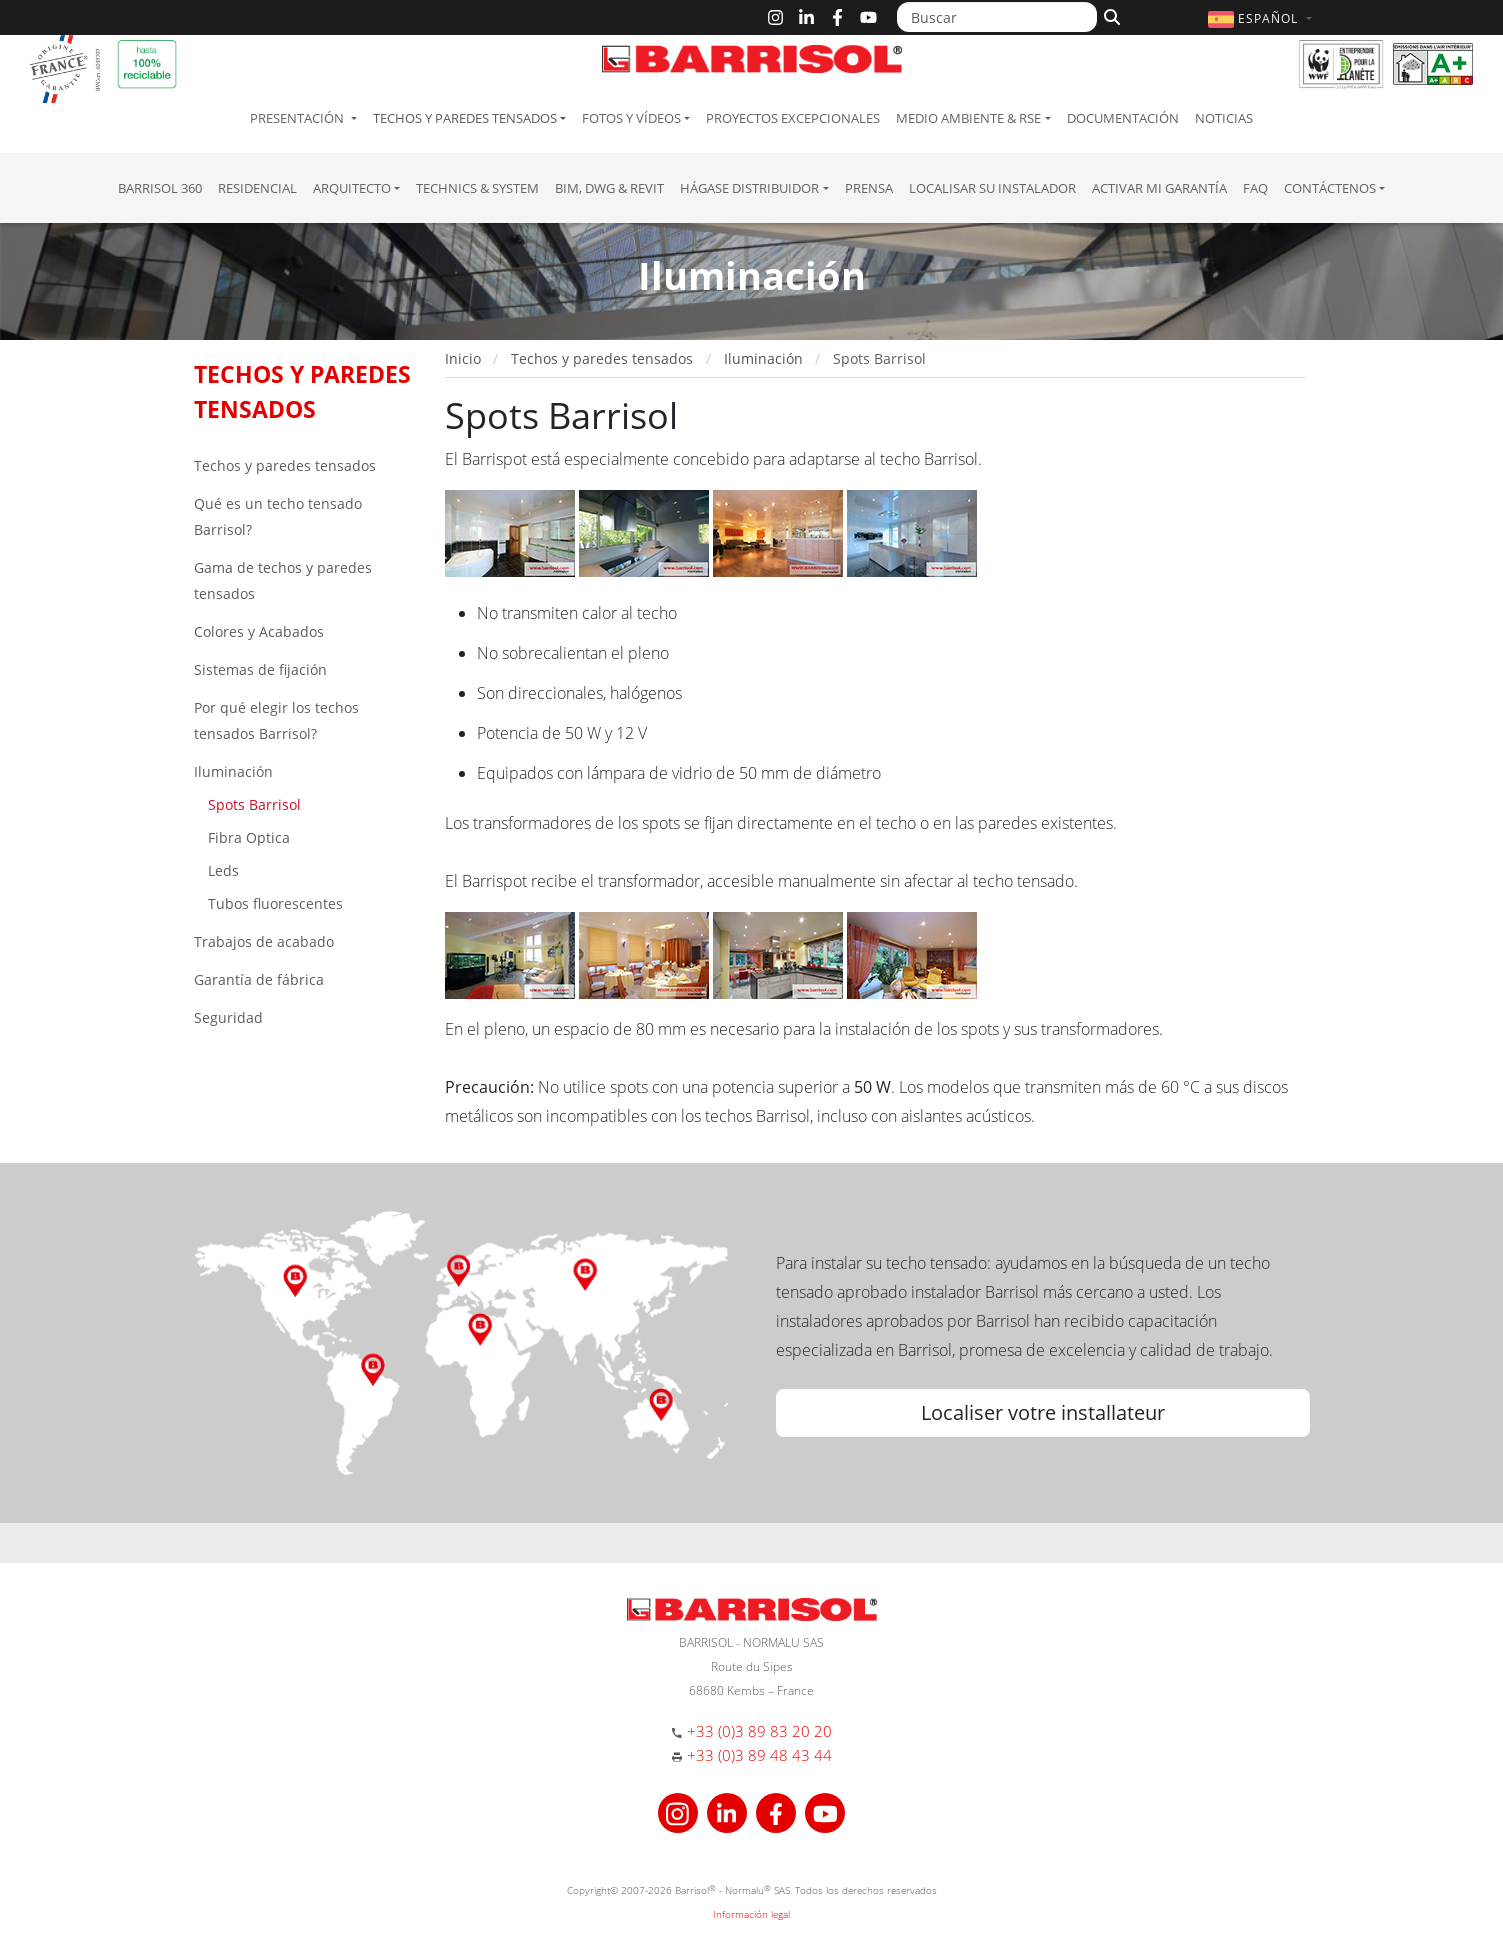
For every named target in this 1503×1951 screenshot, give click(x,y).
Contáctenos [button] (1330, 188)
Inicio (463, 358)
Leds (221, 870)
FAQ (1255, 188)
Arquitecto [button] (352, 188)
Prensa (869, 188)
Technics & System (477, 188)
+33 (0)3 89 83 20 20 (759, 1731)
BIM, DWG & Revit (609, 188)
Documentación (1123, 118)
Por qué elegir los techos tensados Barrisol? (276, 720)
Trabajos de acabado (264, 941)
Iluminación (233, 771)
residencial (257, 188)
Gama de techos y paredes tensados (283, 580)
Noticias (1224, 118)
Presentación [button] (298, 118)
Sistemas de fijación (260, 669)
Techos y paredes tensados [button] (465, 118)
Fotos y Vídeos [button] (631, 118)
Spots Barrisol (252, 804)
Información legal (751, 1914)
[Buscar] (997, 17)
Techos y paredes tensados (285, 465)
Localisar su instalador (992, 188)
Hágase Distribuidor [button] (749, 188)
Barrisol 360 (160, 188)
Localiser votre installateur (1043, 1412)
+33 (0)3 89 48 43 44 (759, 1755)
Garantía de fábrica (259, 979)
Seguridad (228, 1017)
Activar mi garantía (1159, 188)
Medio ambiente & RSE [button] (968, 118)
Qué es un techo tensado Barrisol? (278, 516)
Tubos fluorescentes (273, 903)
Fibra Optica (247, 837)
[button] (1262, 18)
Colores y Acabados (259, 631)
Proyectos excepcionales (793, 118)
